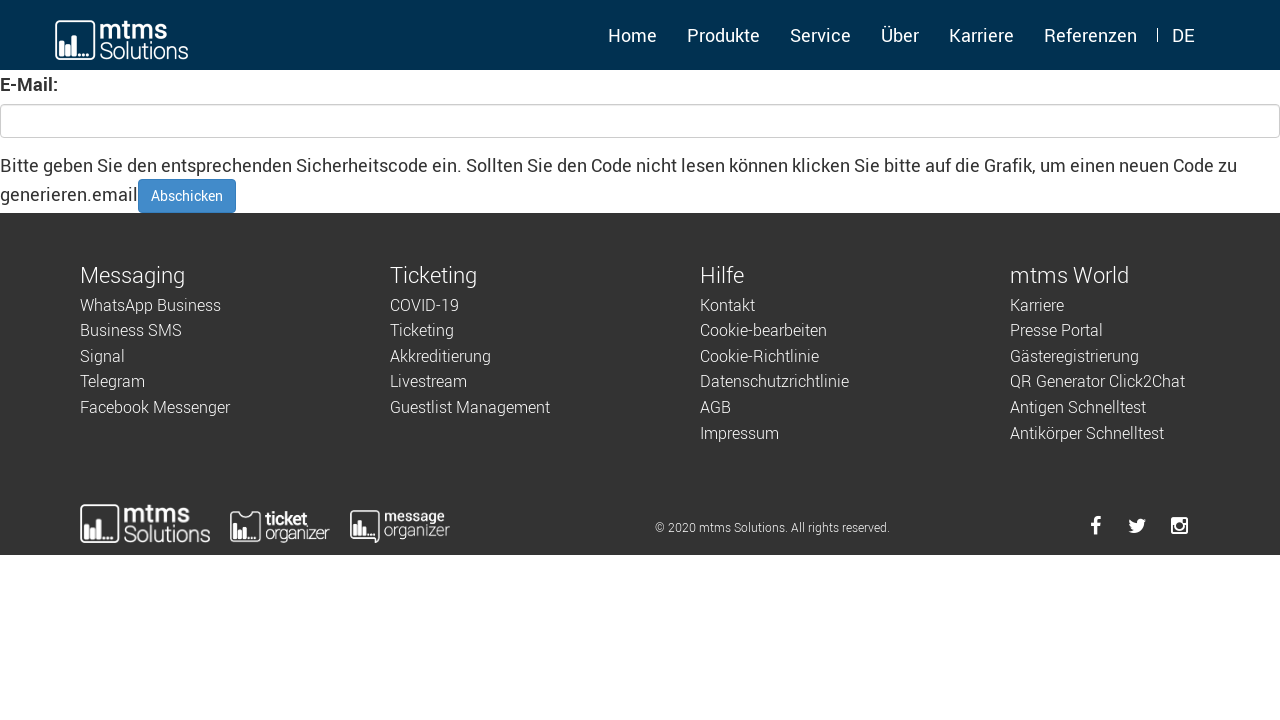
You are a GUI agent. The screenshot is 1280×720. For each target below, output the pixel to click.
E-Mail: (29, 84)
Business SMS (131, 330)
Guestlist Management (470, 407)
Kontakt (727, 305)
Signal (102, 356)
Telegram (112, 381)
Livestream (428, 381)
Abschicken (187, 195)
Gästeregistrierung (1074, 356)
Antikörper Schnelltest (1087, 433)
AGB (715, 407)
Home (632, 35)
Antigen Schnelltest (1078, 407)
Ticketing (422, 330)
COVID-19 (424, 305)
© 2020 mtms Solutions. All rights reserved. (772, 527)
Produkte (723, 35)
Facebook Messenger (155, 407)
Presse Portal (1056, 330)
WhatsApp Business (150, 305)
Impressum (739, 433)
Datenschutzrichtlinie (774, 381)
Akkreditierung (440, 356)
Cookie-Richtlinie (759, 356)
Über (900, 35)
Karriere (981, 35)
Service (820, 35)
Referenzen (1090, 35)
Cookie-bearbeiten (763, 330)
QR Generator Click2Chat (1097, 381)
